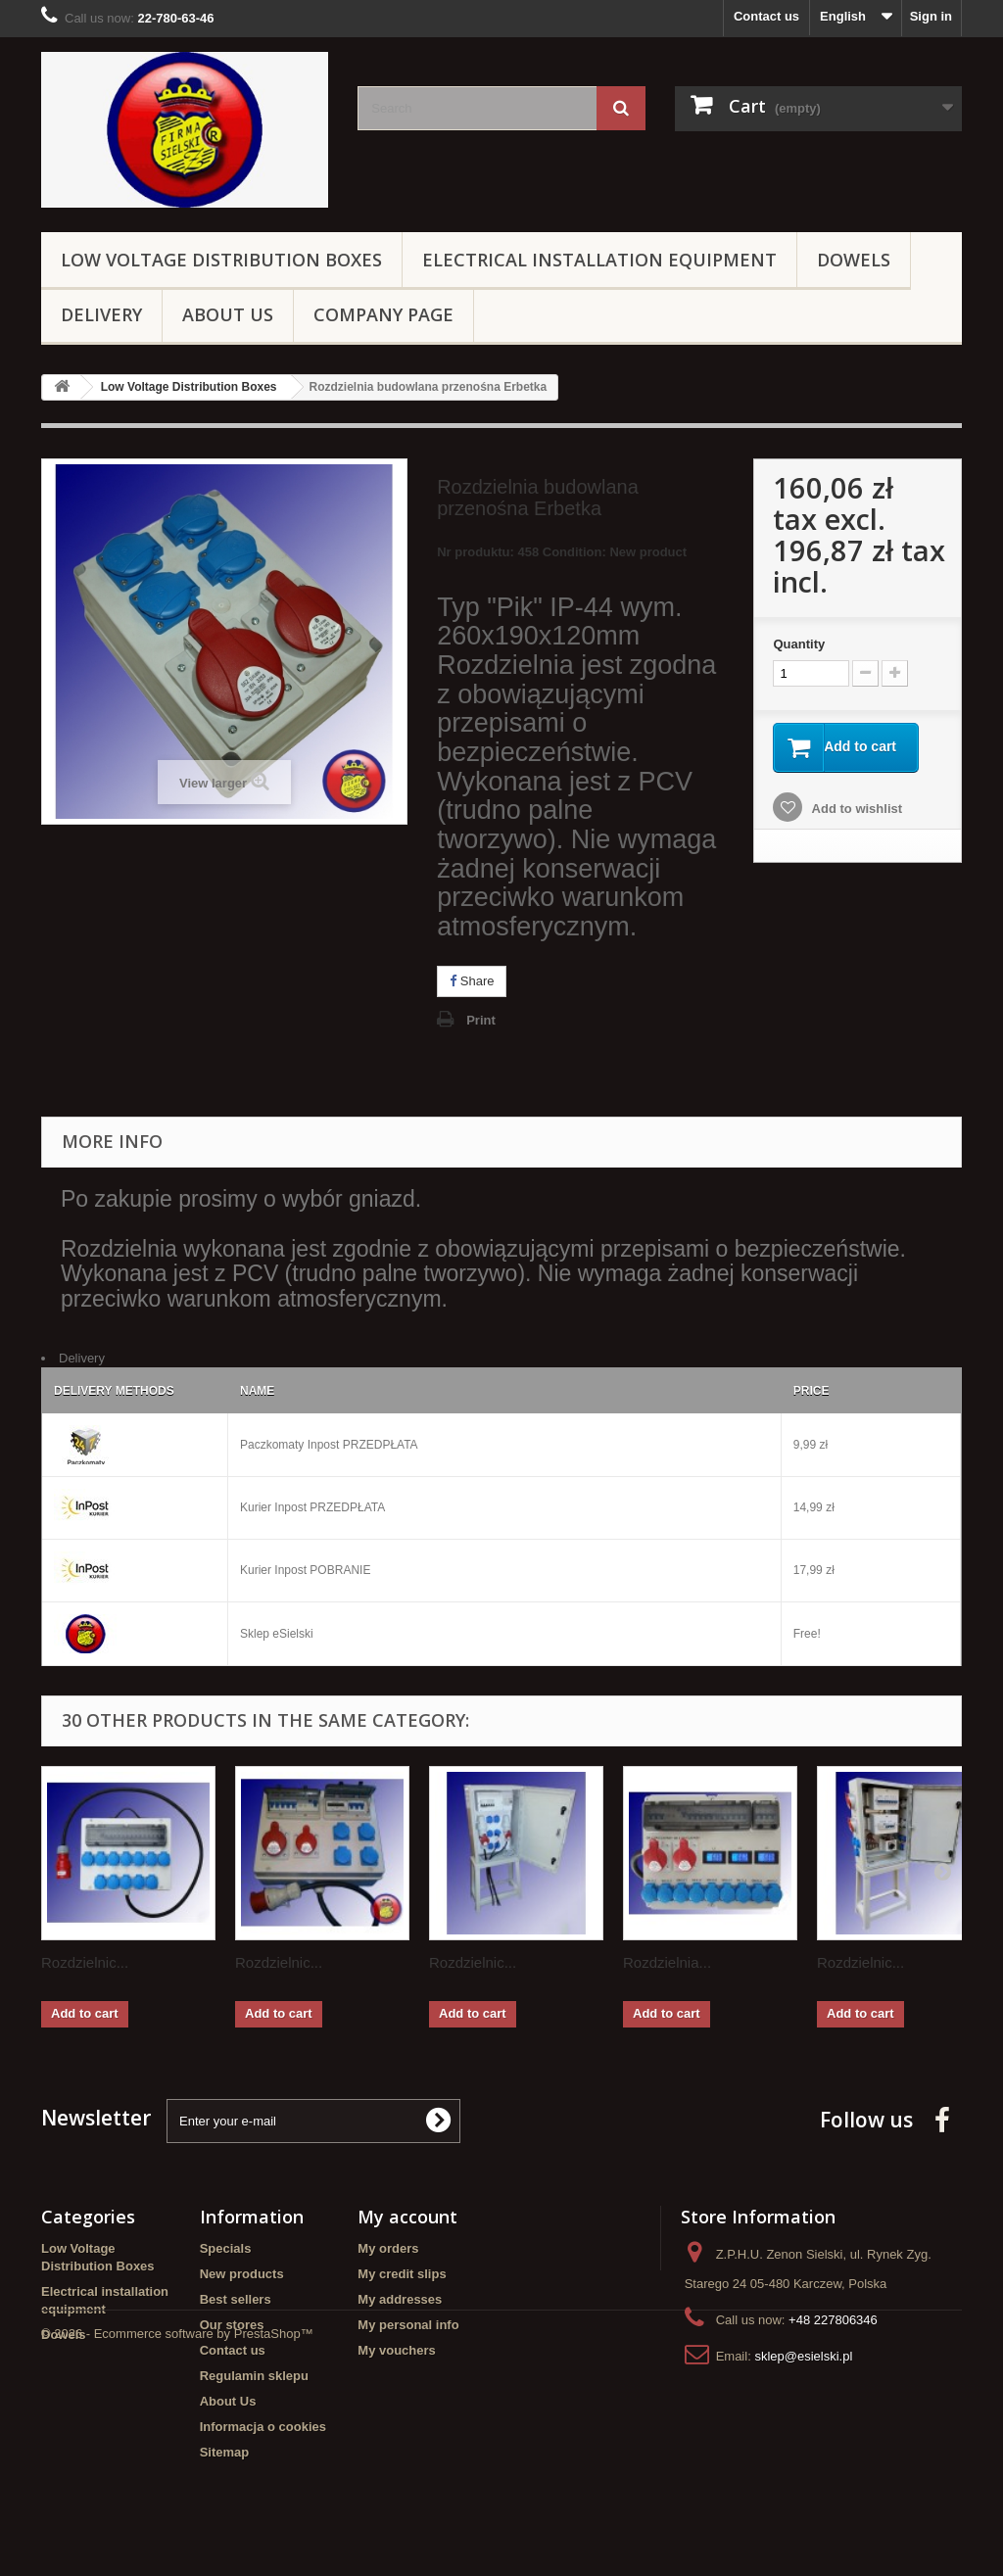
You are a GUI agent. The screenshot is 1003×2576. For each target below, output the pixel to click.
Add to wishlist (855, 809)
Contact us (766, 16)
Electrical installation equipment (599, 259)
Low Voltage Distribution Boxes (221, 259)
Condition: (574, 552)
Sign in (931, 16)
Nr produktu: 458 (562, 555)
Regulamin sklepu (254, 2375)
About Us (227, 314)
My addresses (400, 2299)
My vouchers (396, 2350)
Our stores (232, 2324)
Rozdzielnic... (84, 1962)
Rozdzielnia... (667, 1962)
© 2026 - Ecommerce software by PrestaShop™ (177, 2522)
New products (242, 2273)
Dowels (853, 259)
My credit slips (402, 2273)
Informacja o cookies (263, 2426)
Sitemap (225, 2452)
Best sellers (235, 2299)
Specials (226, 2248)
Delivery (101, 314)
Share (472, 981)
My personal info (408, 2324)
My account (407, 2216)
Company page (383, 314)
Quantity (799, 644)
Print (481, 1020)
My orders (388, 2248)
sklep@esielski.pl (803, 2356)
